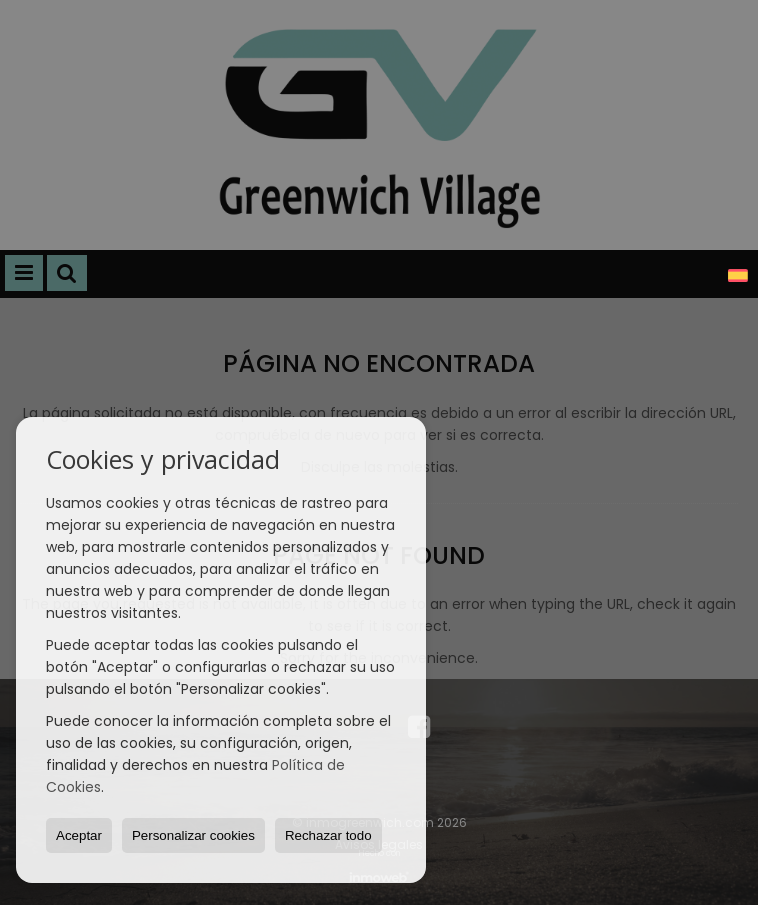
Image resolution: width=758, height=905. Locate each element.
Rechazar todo (328, 835)
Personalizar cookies (193, 835)
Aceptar (79, 835)
